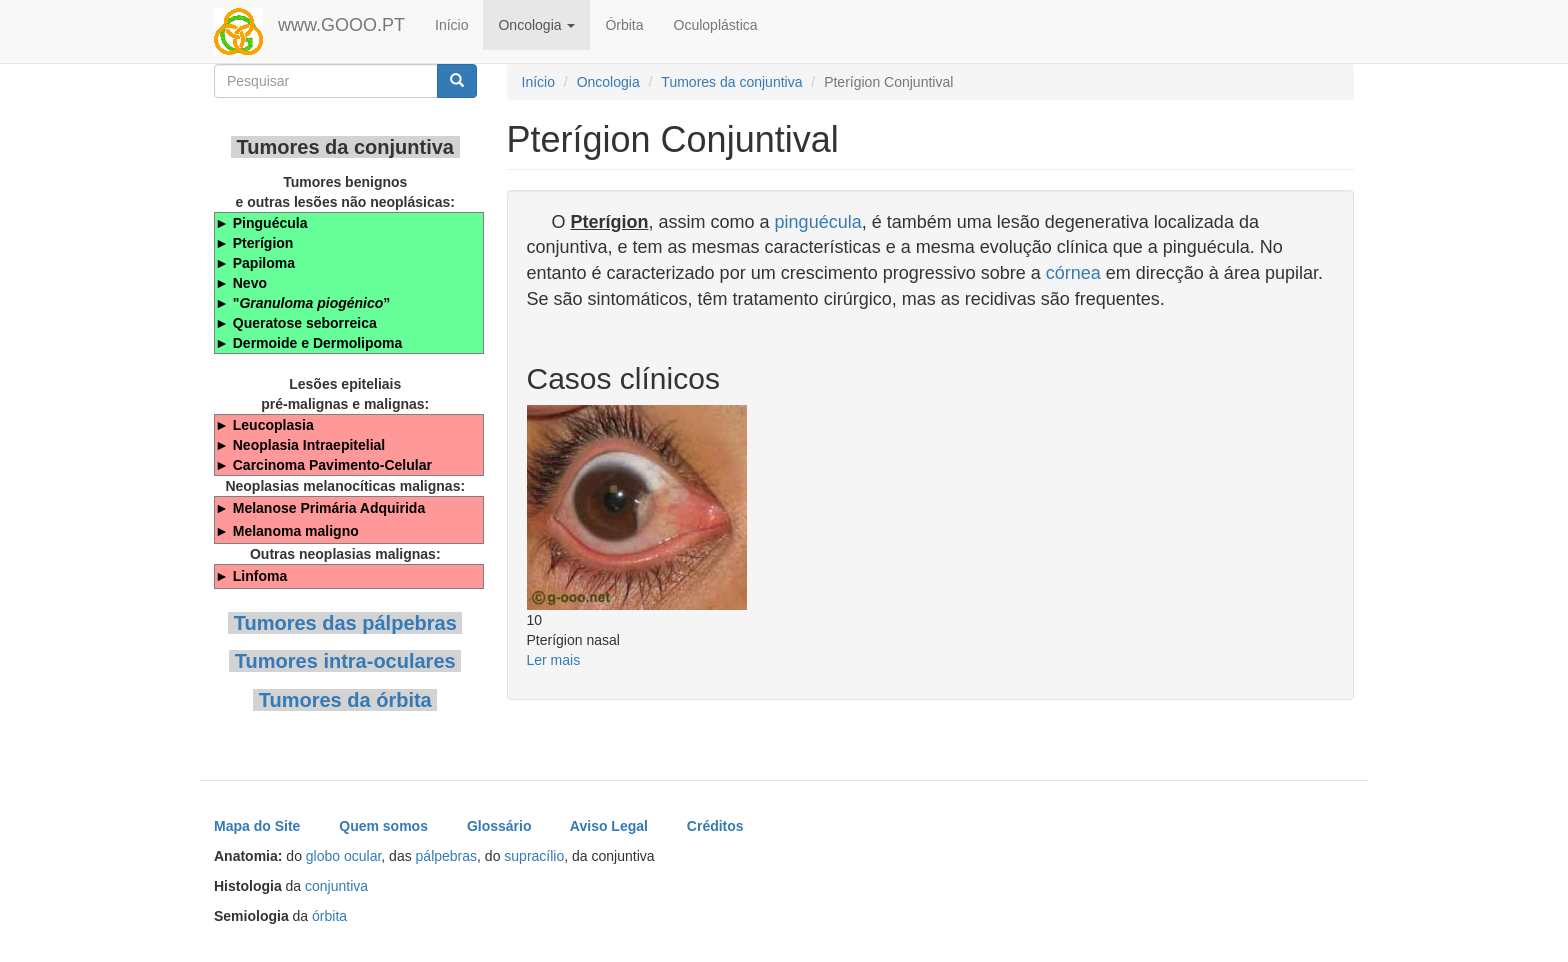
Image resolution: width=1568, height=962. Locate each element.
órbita (329, 916)
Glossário (499, 826)
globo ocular (344, 856)
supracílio (534, 856)
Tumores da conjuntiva (731, 82)
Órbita (624, 25)
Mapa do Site (257, 826)
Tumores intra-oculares (345, 661)
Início (451, 25)
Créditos (715, 826)
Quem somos (383, 826)
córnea (1073, 273)
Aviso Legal (609, 826)
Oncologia (536, 25)
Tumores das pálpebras (345, 623)
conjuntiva (336, 886)
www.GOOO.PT (341, 25)
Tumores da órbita (345, 700)
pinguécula (818, 222)
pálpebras (447, 856)
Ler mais (554, 660)
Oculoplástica (716, 25)
